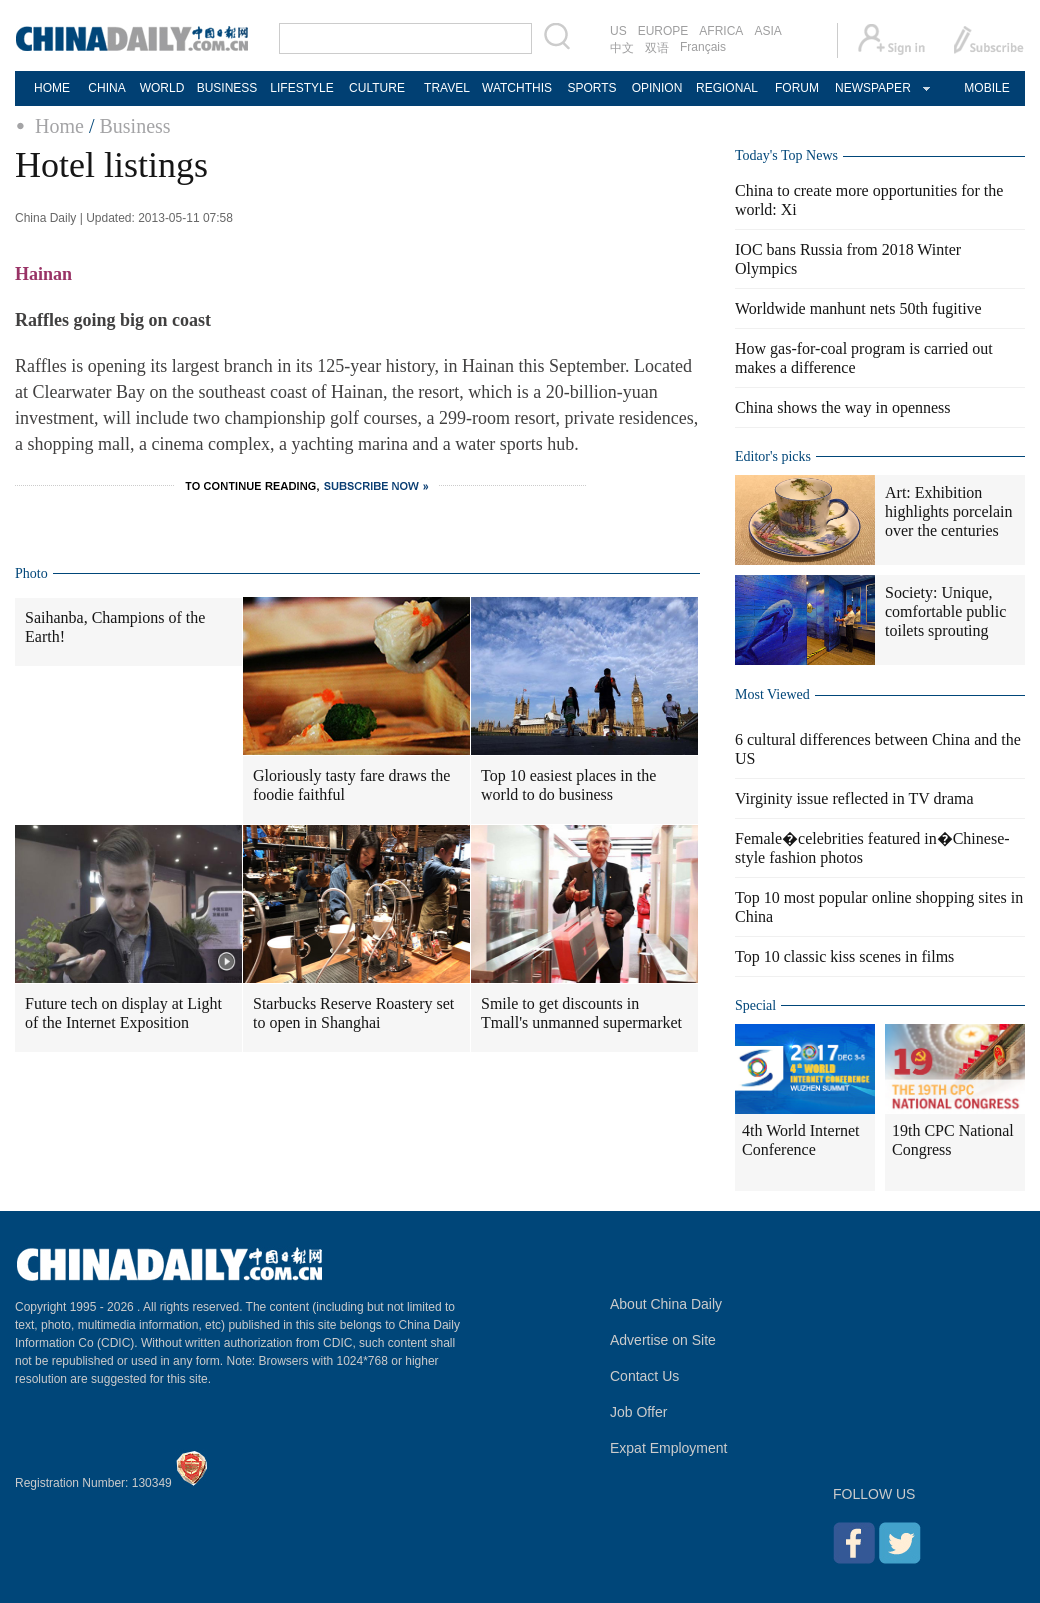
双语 (657, 48)
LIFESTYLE (301, 88)
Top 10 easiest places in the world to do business (568, 785)
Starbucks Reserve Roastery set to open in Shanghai (353, 1013)
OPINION (657, 88)
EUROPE (663, 31)
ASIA (767, 31)
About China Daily (666, 1304)
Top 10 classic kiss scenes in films (844, 956)
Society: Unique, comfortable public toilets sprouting (945, 611)
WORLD (162, 88)
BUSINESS (227, 88)
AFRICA (721, 31)
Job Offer (638, 1412)
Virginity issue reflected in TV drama (854, 798)
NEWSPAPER (872, 88)
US (618, 31)
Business (134, 126)
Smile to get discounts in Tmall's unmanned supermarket (581, 1013)
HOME (52, 88)
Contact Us (644, 1376)
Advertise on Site (663, 1340)
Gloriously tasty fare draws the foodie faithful (351, 785)
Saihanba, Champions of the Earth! (115, 627)
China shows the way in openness (843, 407)
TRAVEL (447, 88)
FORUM (797, 88)
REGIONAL (727, 88)
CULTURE (377, 88)
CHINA (106, 88)
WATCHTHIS (517, 88)
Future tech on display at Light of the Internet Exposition (123, 1013)
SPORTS (591, 88)
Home (59, 126)
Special (755, 1005)
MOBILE (986, 88)
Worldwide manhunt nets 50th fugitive (858, 308)
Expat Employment (669, 1448)
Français (703, 47)
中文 (622, 48)
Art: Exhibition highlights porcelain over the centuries (949, 511)
